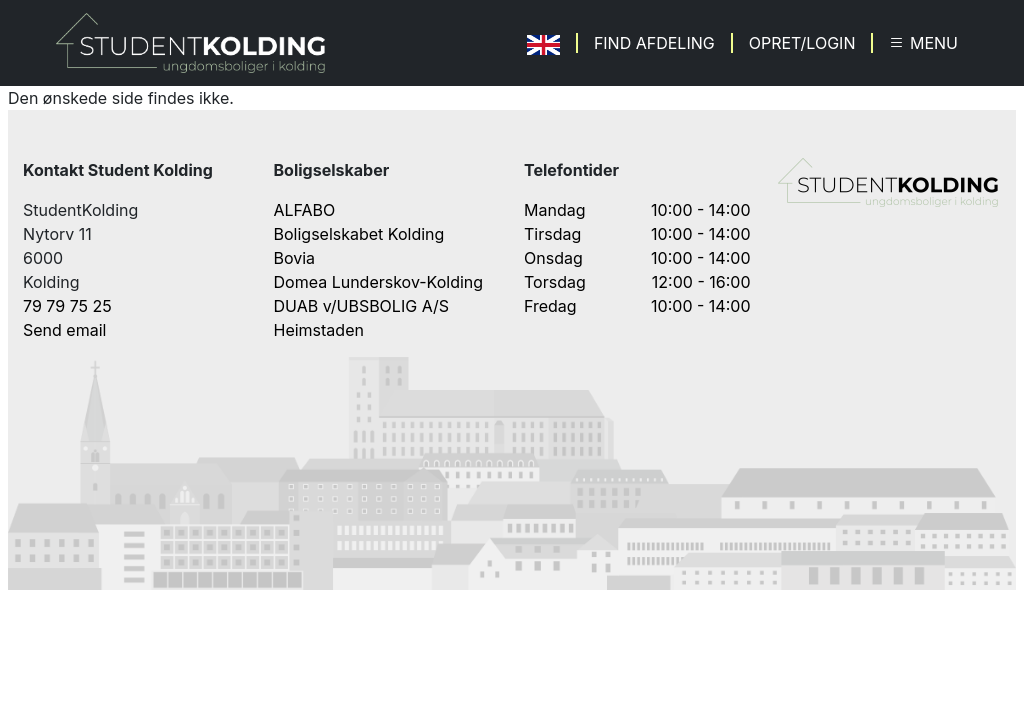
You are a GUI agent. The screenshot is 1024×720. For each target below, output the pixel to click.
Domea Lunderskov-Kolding (379, 282)
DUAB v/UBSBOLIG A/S (362, 306)
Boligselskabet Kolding (359, 234)
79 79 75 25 (67, 306)
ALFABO (305, 210)
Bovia (295, 258)
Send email (64, 330)
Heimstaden (319, 330)
